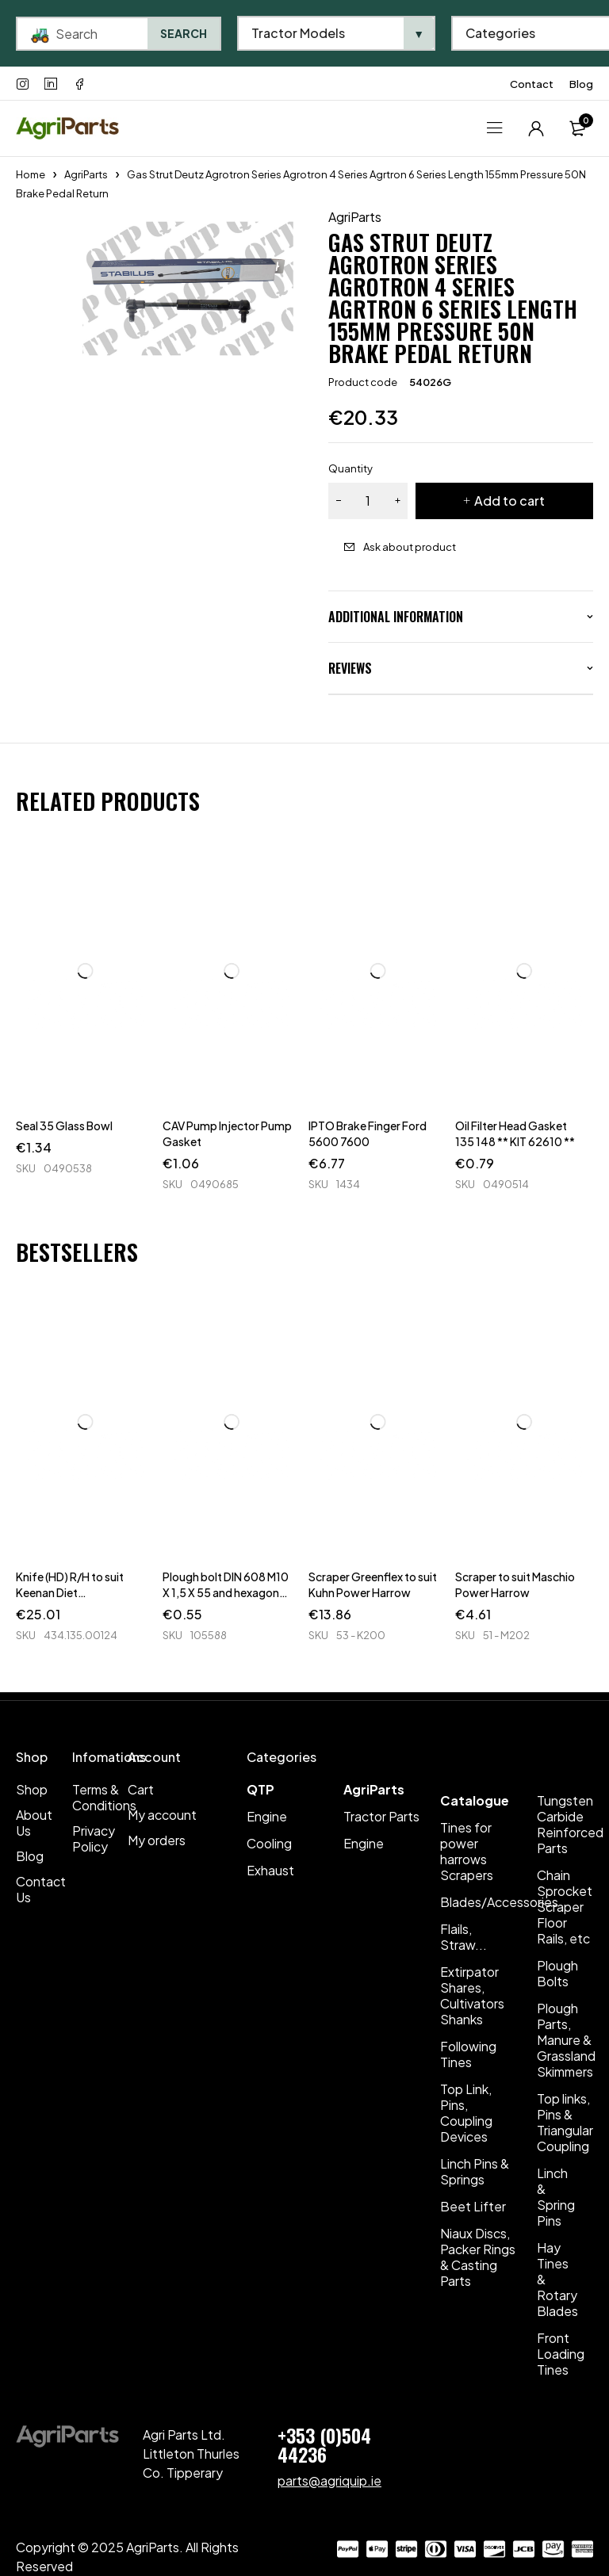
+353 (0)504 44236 (324, 2444)
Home (30, 174)
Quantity (350, 468)
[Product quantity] (368, 501)
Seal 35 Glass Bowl (64, 1125)
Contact (531, 84)
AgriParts (86, 174)
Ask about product (409, 547)
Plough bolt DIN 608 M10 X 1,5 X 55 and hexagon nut (226, 1592)
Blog (581, 84)
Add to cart (509, 500)
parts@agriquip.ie (329, 2480)
